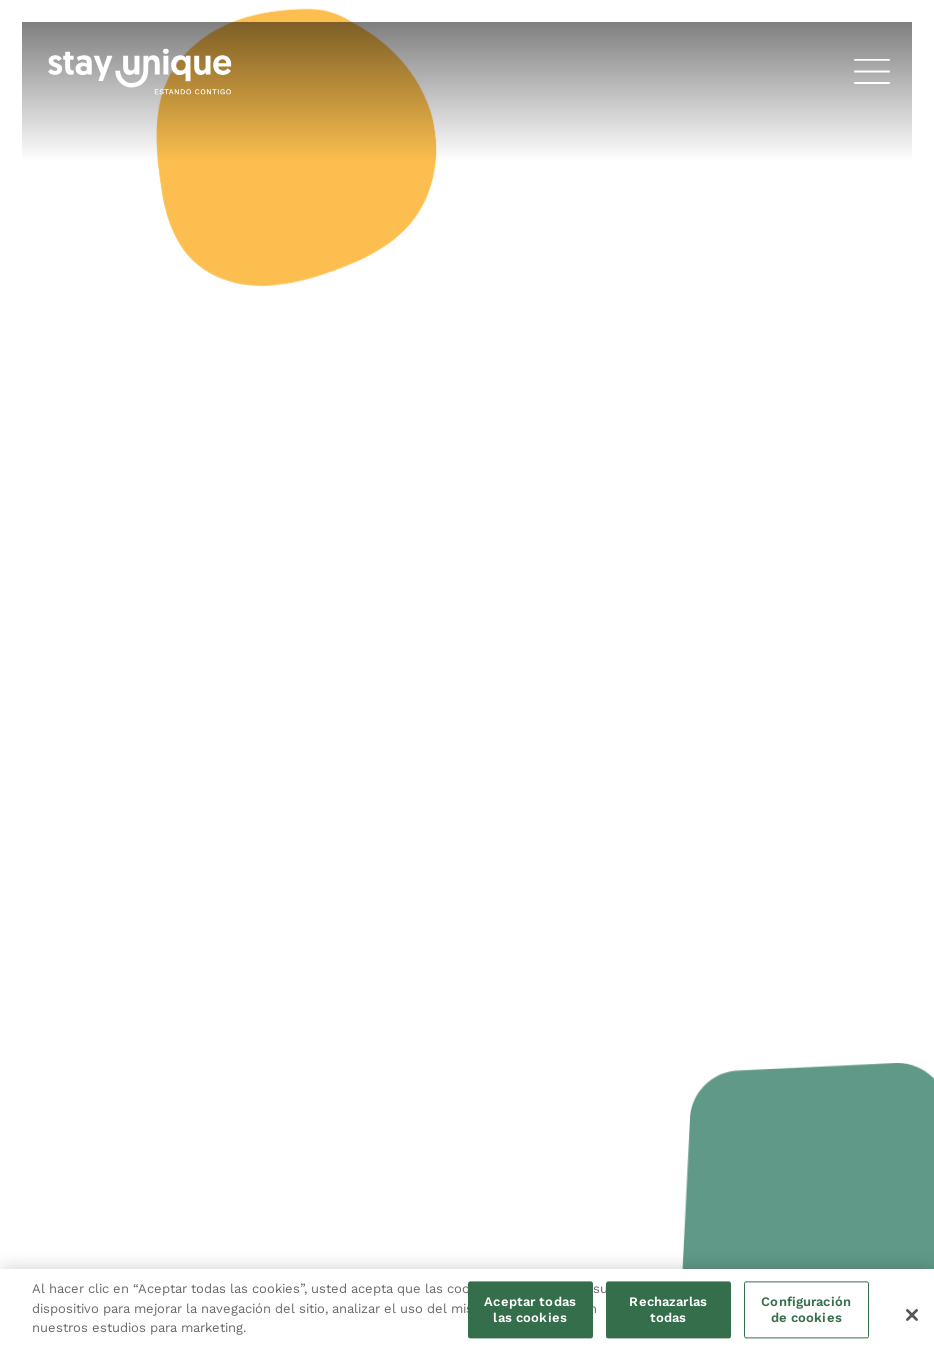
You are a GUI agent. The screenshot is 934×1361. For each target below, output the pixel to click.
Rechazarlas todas (667, 1310)
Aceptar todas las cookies (530, 1310)
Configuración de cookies (806, 1310)
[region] (467, 1315)
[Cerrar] (912, 1315)
